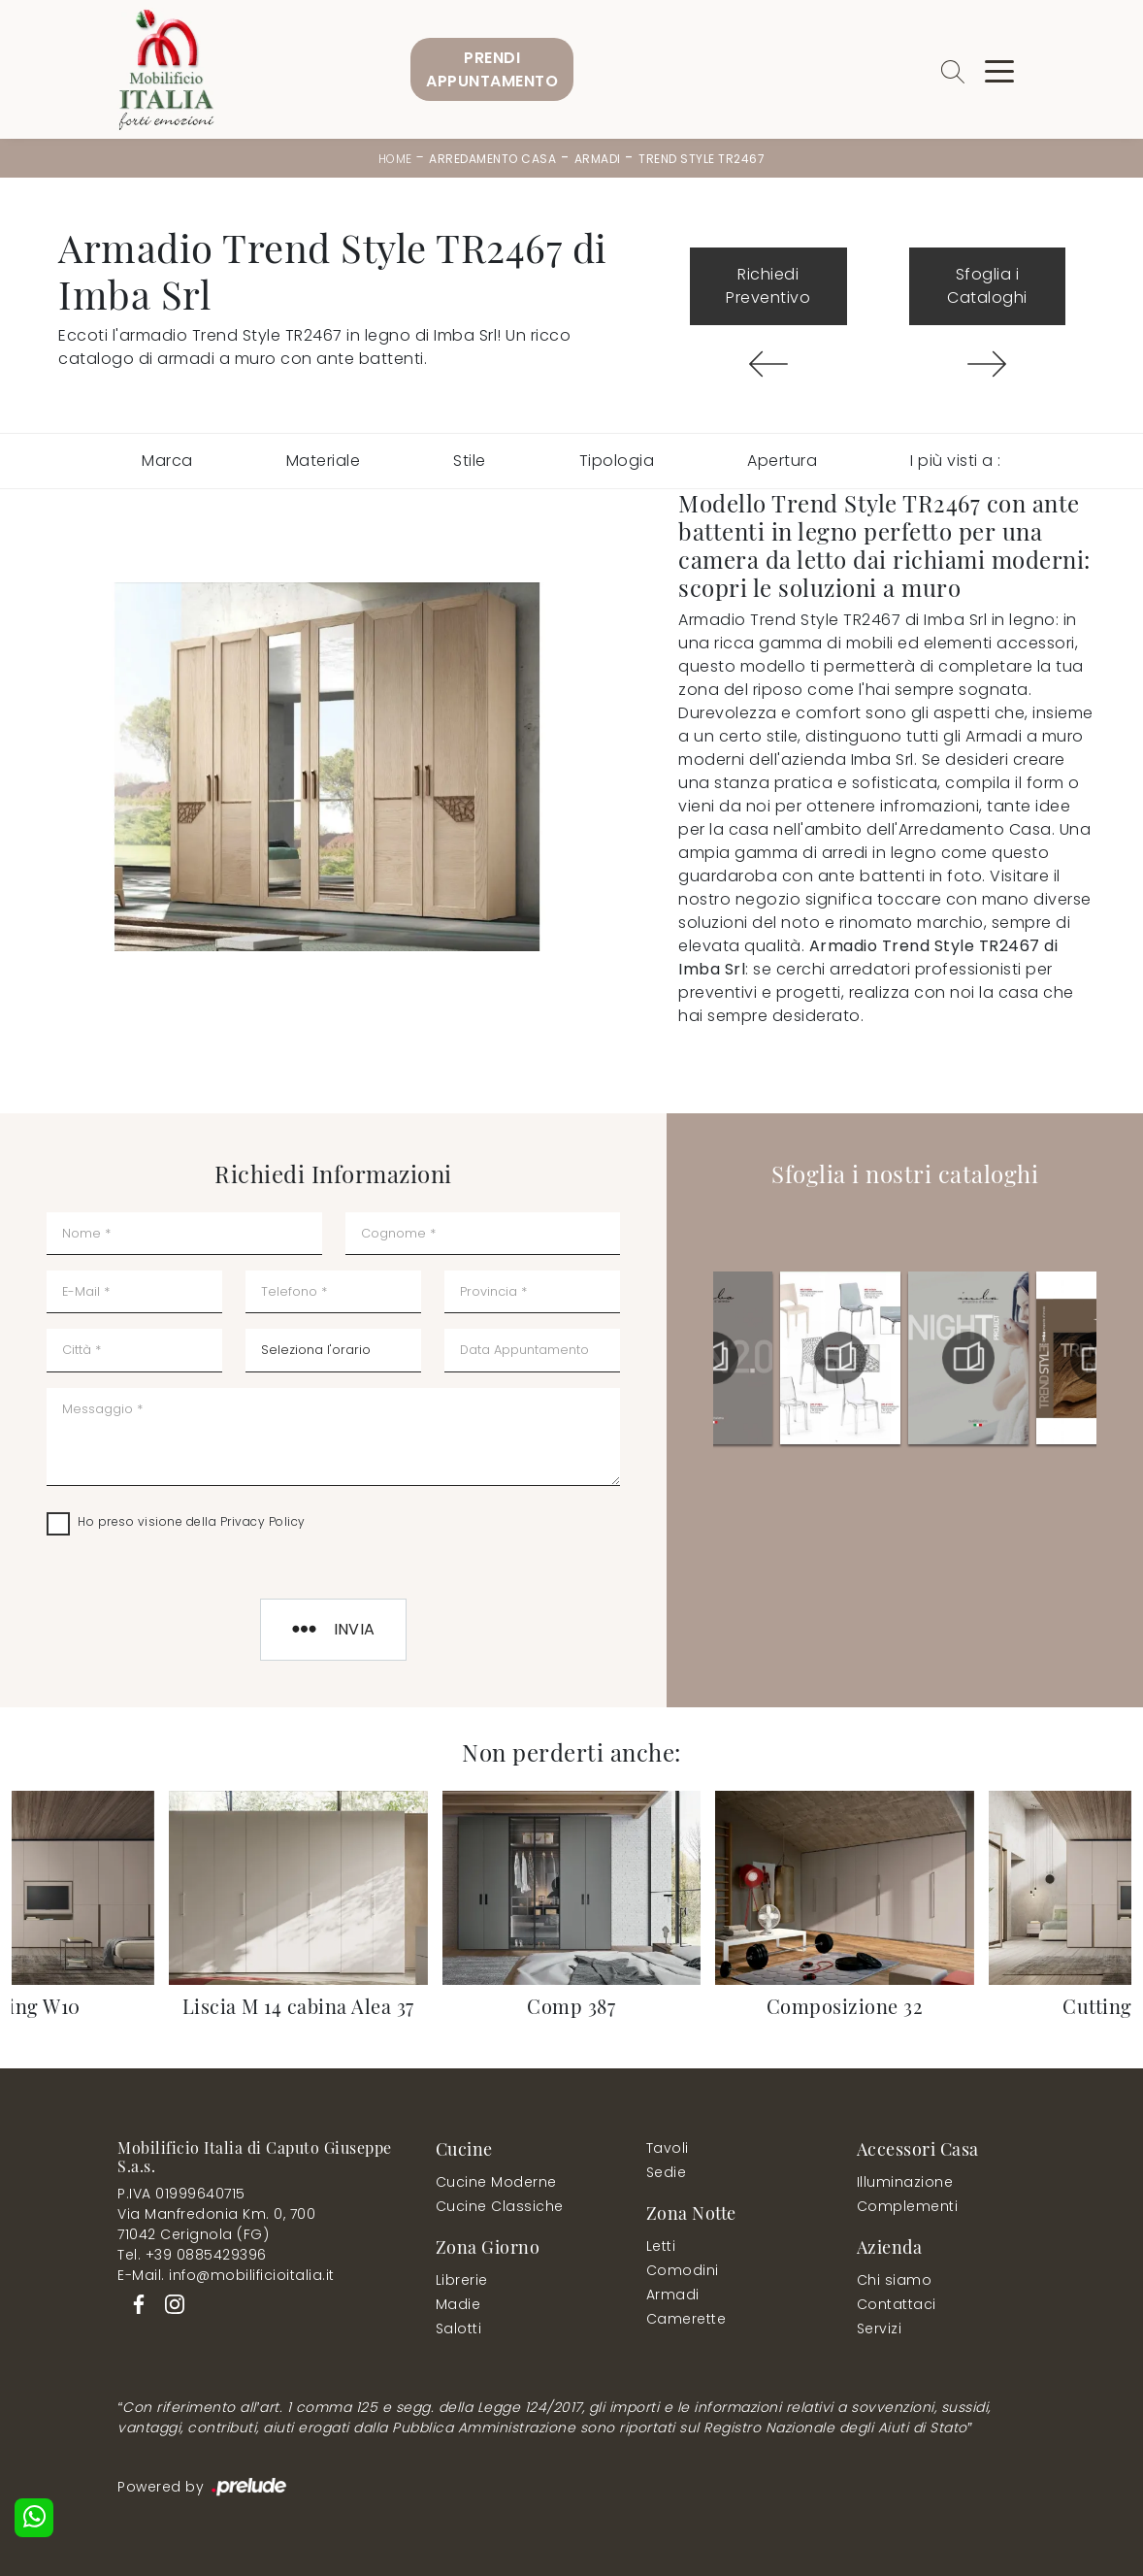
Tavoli (667, 2148)
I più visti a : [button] (955, 460)
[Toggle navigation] (999, 69)
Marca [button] (167, 460)
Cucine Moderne (496, 2182)
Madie (458, 2304)
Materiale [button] (323, 460)
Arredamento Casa (492, 158)
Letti (661, 2246)
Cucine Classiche (500, 2206)
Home (395, 158)
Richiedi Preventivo (768, 286)
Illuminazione (905, 2182)
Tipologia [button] (617, 460)
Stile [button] (469, 460)
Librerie (462, 2280)
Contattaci (896, 2304)
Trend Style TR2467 (701, 158)
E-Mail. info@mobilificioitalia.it (226, 2275)
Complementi (908, 2206)
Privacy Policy (263, 1521)
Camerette (686, 2318)
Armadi (597, 158)
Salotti (459, 2328)
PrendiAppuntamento (492, 69)
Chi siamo (894, 2280)
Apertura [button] (782, 460)
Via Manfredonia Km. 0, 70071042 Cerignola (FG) (216, 2224)
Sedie (666, 2172)
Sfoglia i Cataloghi (987, 286)
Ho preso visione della (192, 1521)
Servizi (879, 2328)
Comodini (682, 2270)
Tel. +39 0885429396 (192, 2254)
